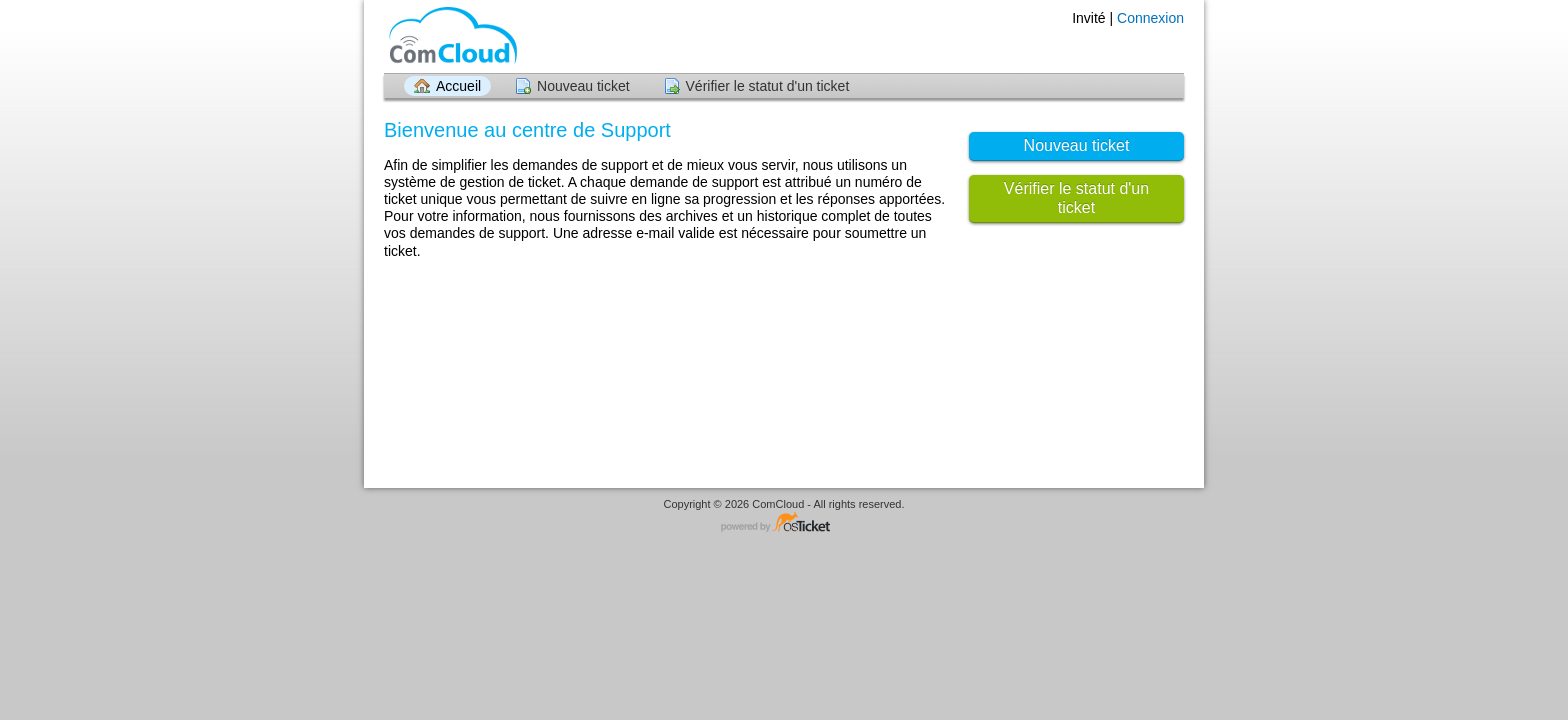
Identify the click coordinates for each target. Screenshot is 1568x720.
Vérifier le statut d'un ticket (768, 86)
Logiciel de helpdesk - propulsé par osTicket (784, 523)
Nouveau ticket (583, 86)
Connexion (1150, 18)
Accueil (458, 86)
